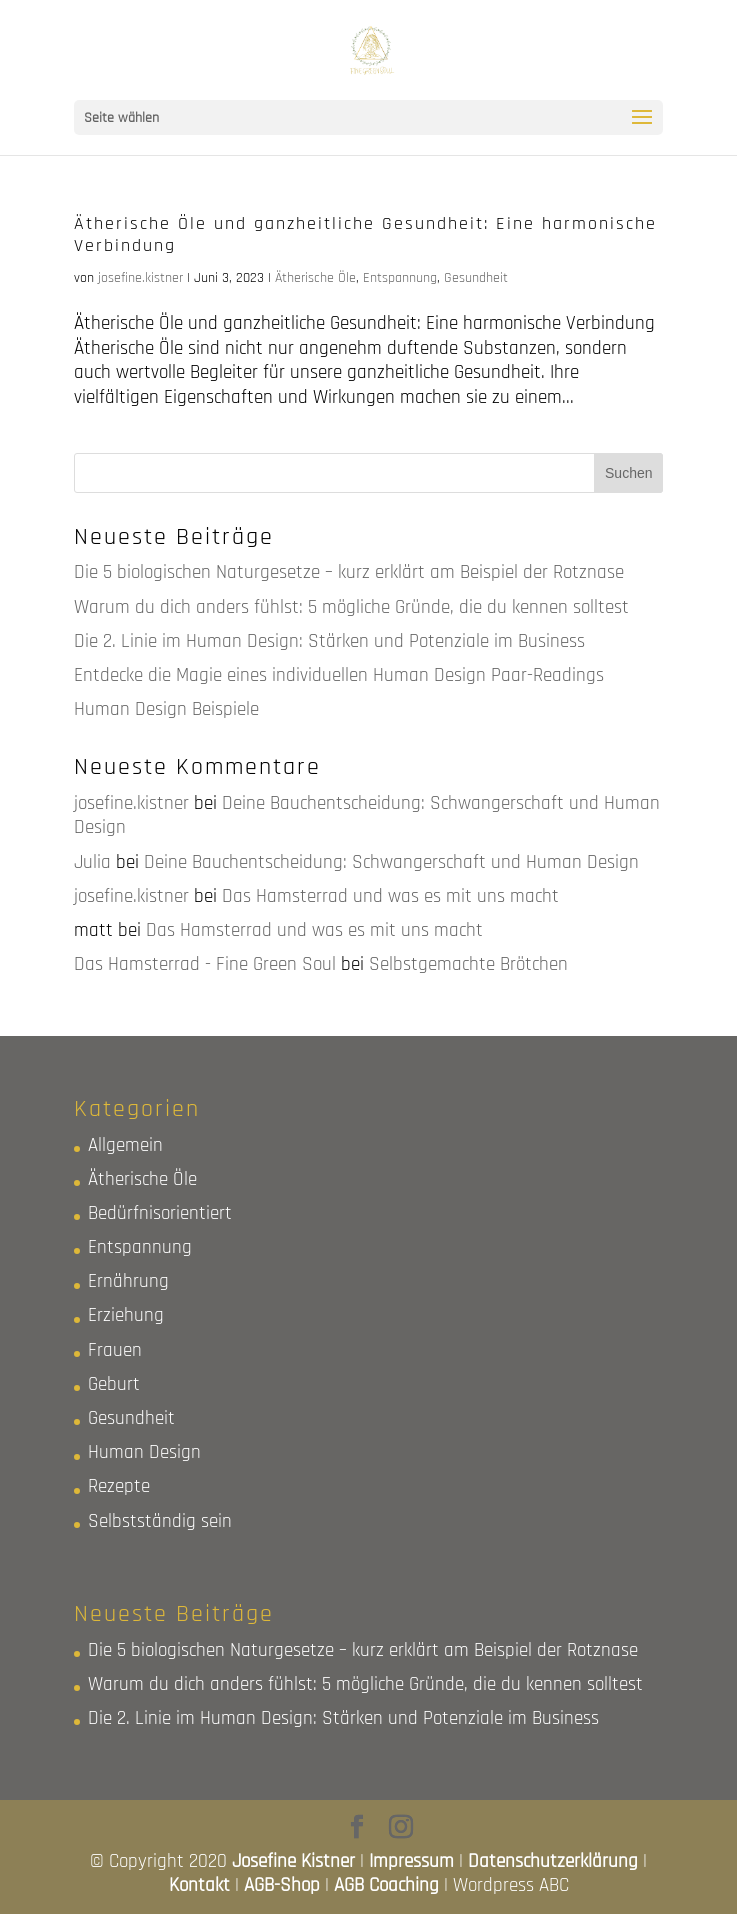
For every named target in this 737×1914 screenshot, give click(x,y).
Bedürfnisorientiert (160, 1213)
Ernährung (128, 1281)
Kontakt (199, 1885)
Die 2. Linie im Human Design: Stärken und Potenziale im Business (329, 641)
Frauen (115, 1350)
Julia (92, 862)
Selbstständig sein (160, 1521)
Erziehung (126, 1315)
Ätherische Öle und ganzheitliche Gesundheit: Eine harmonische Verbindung (365, 234)
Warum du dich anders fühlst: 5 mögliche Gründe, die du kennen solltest (351, 607)
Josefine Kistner (293, 1861)
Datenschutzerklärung (553, 1861)
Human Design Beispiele (166, 709)
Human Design (144, 1452)
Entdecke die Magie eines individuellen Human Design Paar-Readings (339, 675)
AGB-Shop (282, 1885)
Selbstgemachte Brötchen (468, 964)
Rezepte (119, 1486)
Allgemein (125, 1145)
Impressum (411, 1861)
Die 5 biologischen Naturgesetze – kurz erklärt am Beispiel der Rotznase (349, 572)
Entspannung (400, 278)
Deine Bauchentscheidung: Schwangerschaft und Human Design (367, 816)
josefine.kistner (140, 278)
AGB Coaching (386, 1885)
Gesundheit (476, 278)
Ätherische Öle (315, 278)
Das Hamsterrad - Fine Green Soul (205, 964)
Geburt (114, 1384)
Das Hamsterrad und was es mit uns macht (390, 896)
